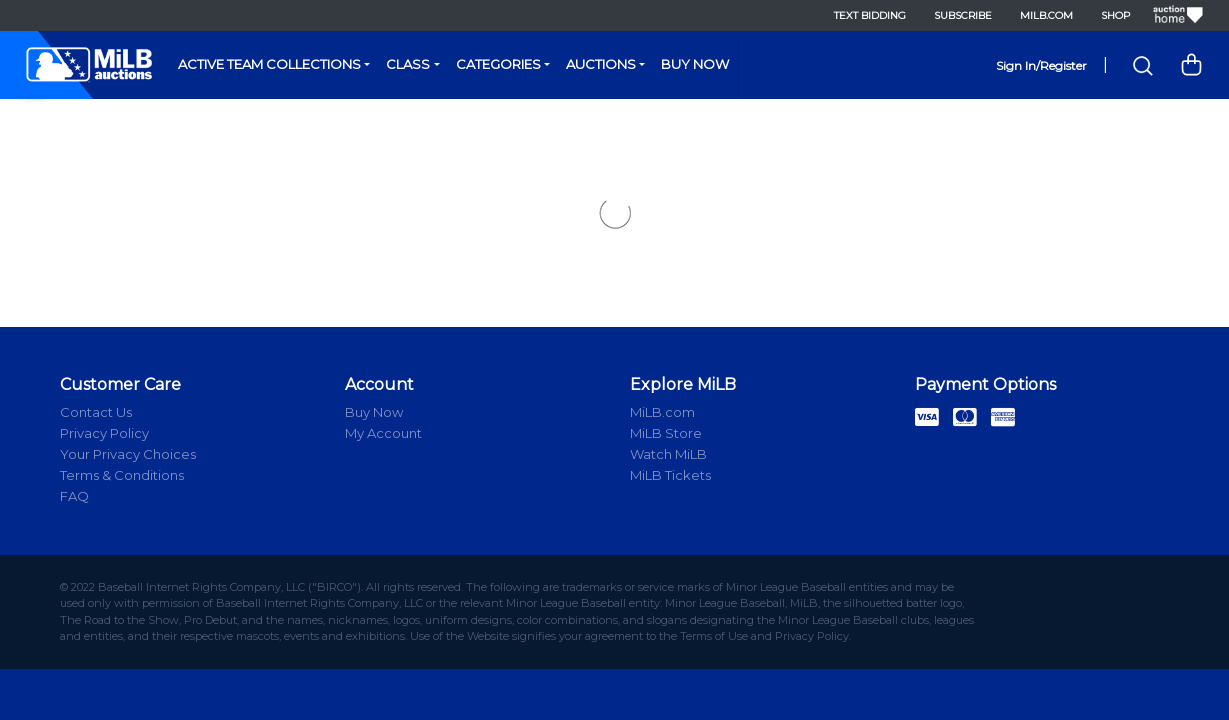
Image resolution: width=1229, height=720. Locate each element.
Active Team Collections (269, 64)
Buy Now (695, 64)
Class (408, 64)
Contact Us (96, 412)
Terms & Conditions (122, 475)
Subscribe (963, 15)
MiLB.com (1046, 15)
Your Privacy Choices (128, 454)
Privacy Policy (104, 433)
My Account (383, 433)
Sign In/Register (1041, 65)
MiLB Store (666, 433)
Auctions (601, 64)
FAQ (74, 496)
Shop (1115, 15)
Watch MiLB (668, 454)
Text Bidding (870, 15)
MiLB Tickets (670, 475)
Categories (498, 64)
